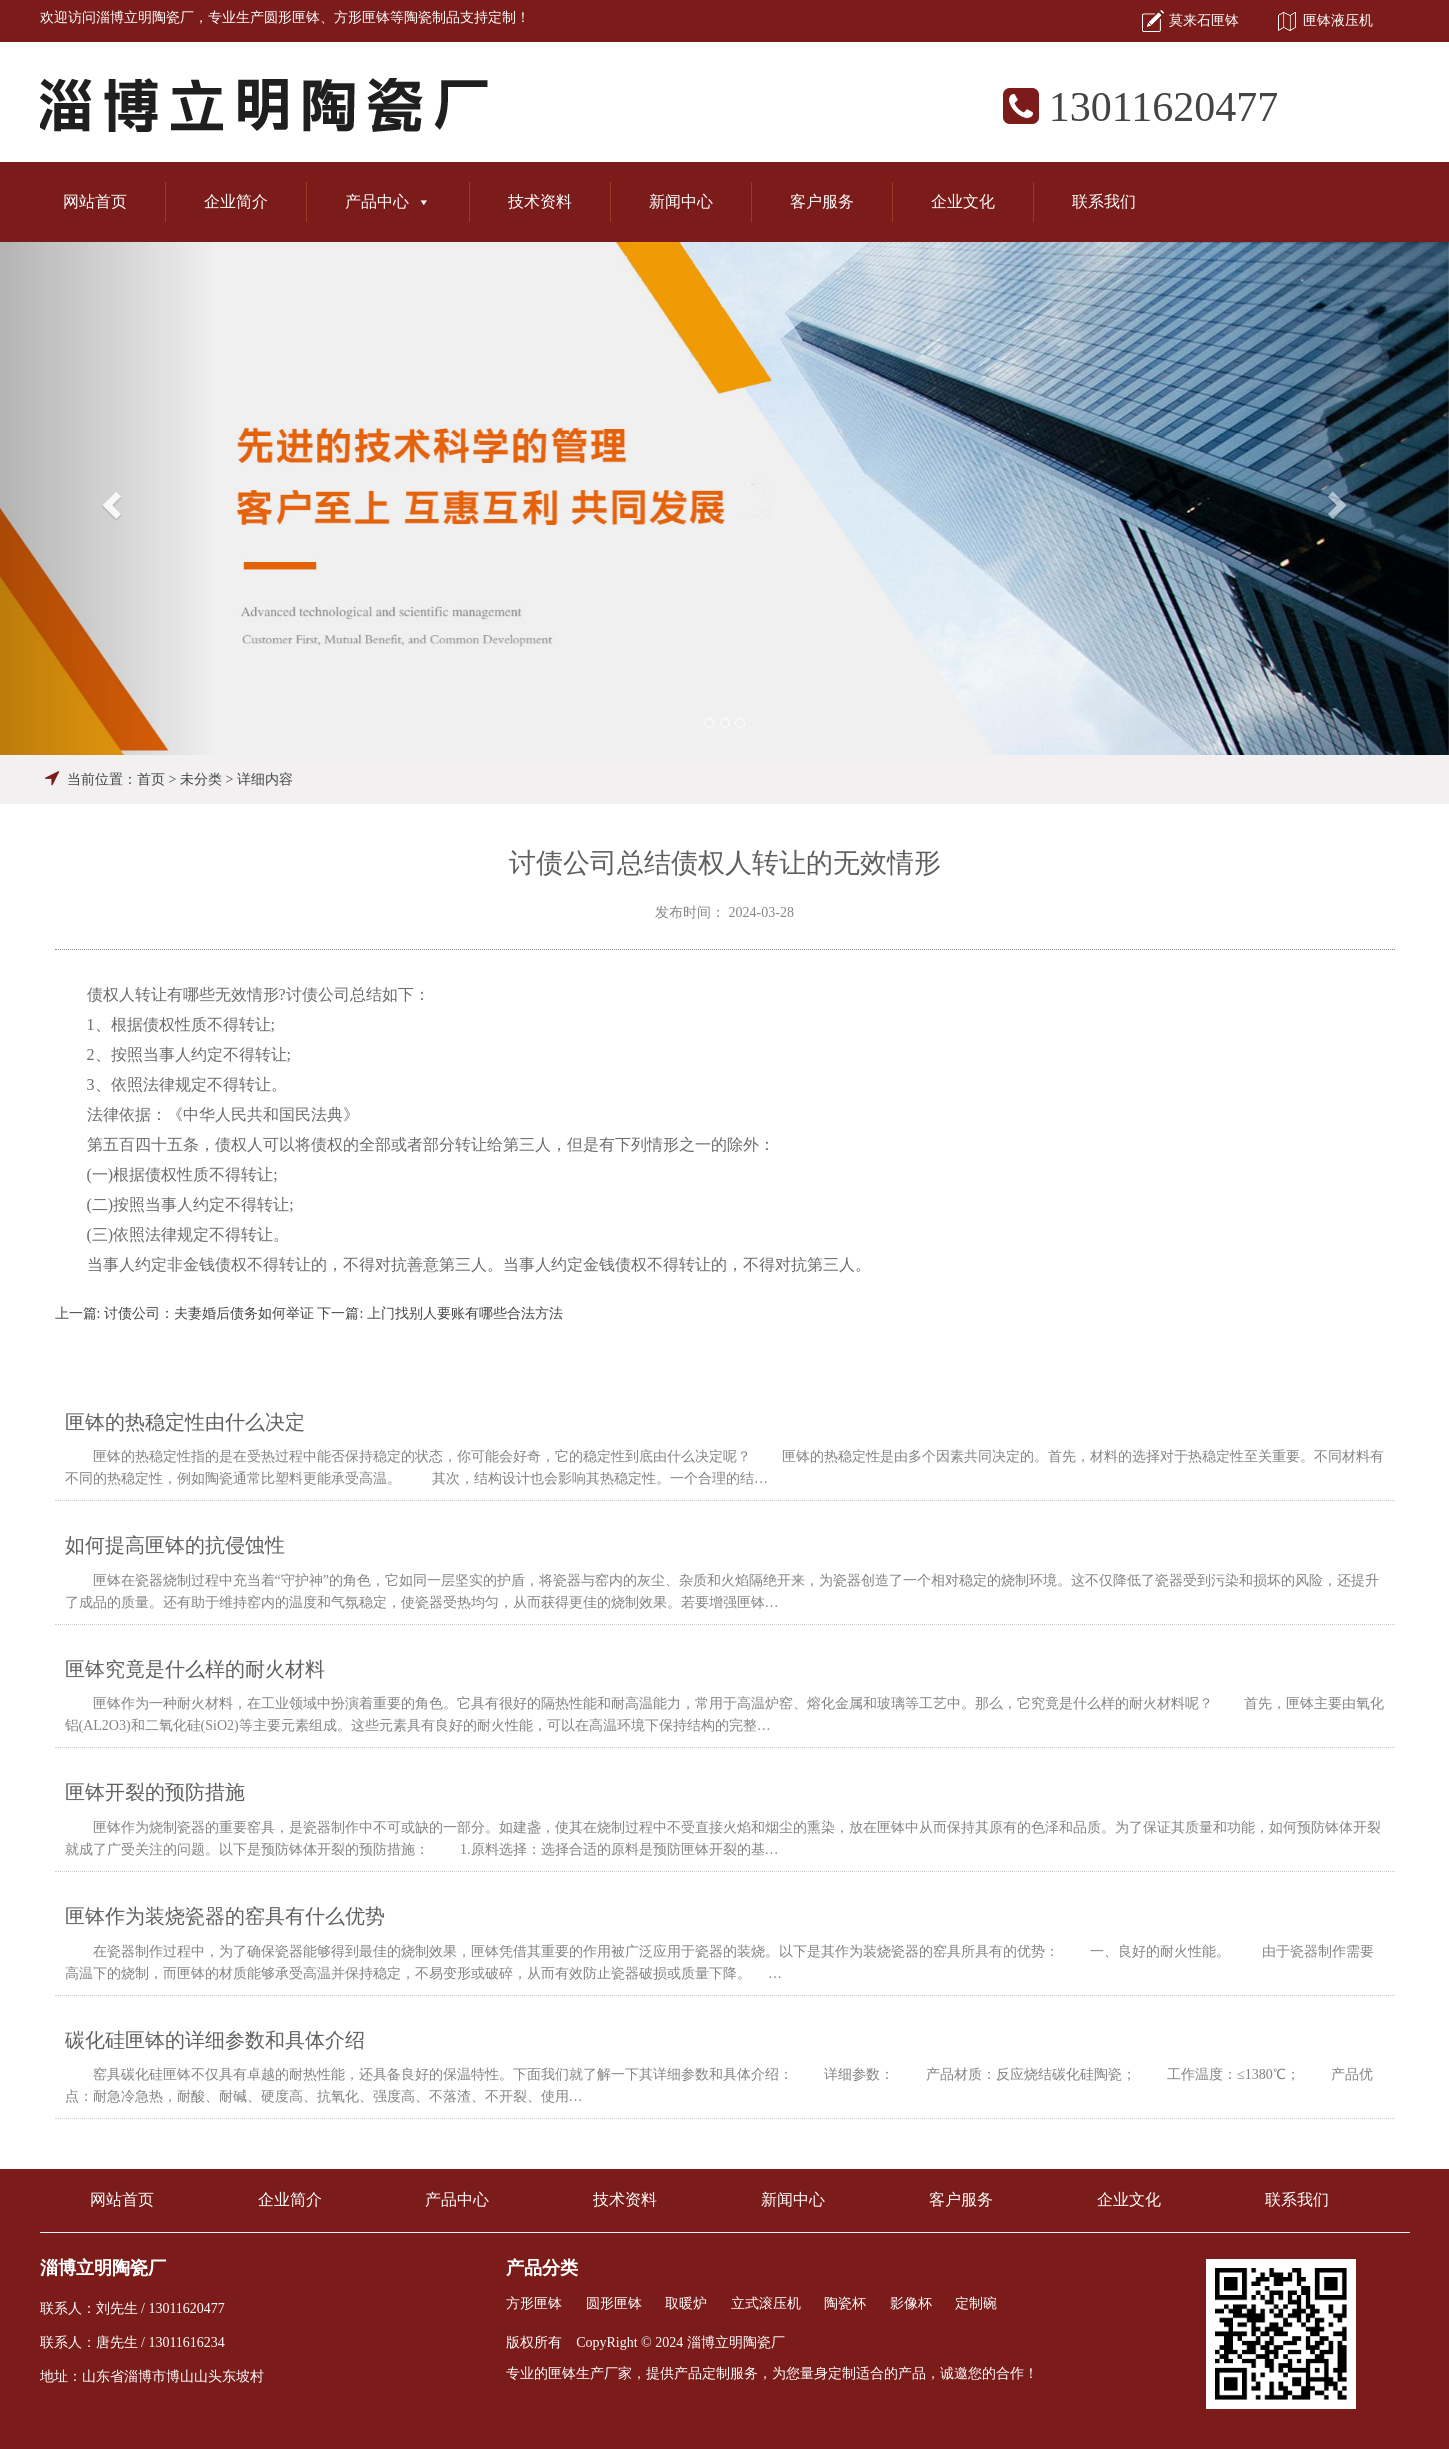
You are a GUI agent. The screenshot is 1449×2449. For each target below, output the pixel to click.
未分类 (201, 779)
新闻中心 (681, 201)
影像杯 (911, 2303)
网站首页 (95, 201)
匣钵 (562, 2373)
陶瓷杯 (845, 2303)
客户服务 (822, 201)
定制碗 (976, 2303)
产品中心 (388, 201)
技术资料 (540, 201)
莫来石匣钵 (1204, 20)
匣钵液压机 (1338, 20)
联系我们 (1104, 201)
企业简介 (236, 201)
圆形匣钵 (292, 17)
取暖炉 (686, 2303)
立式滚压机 (766, 2303)
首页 (151, 779)
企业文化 (963, 201)
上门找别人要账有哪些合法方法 (465, 1313)
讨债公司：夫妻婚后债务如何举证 (209, 1313)
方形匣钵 (362, 17)
